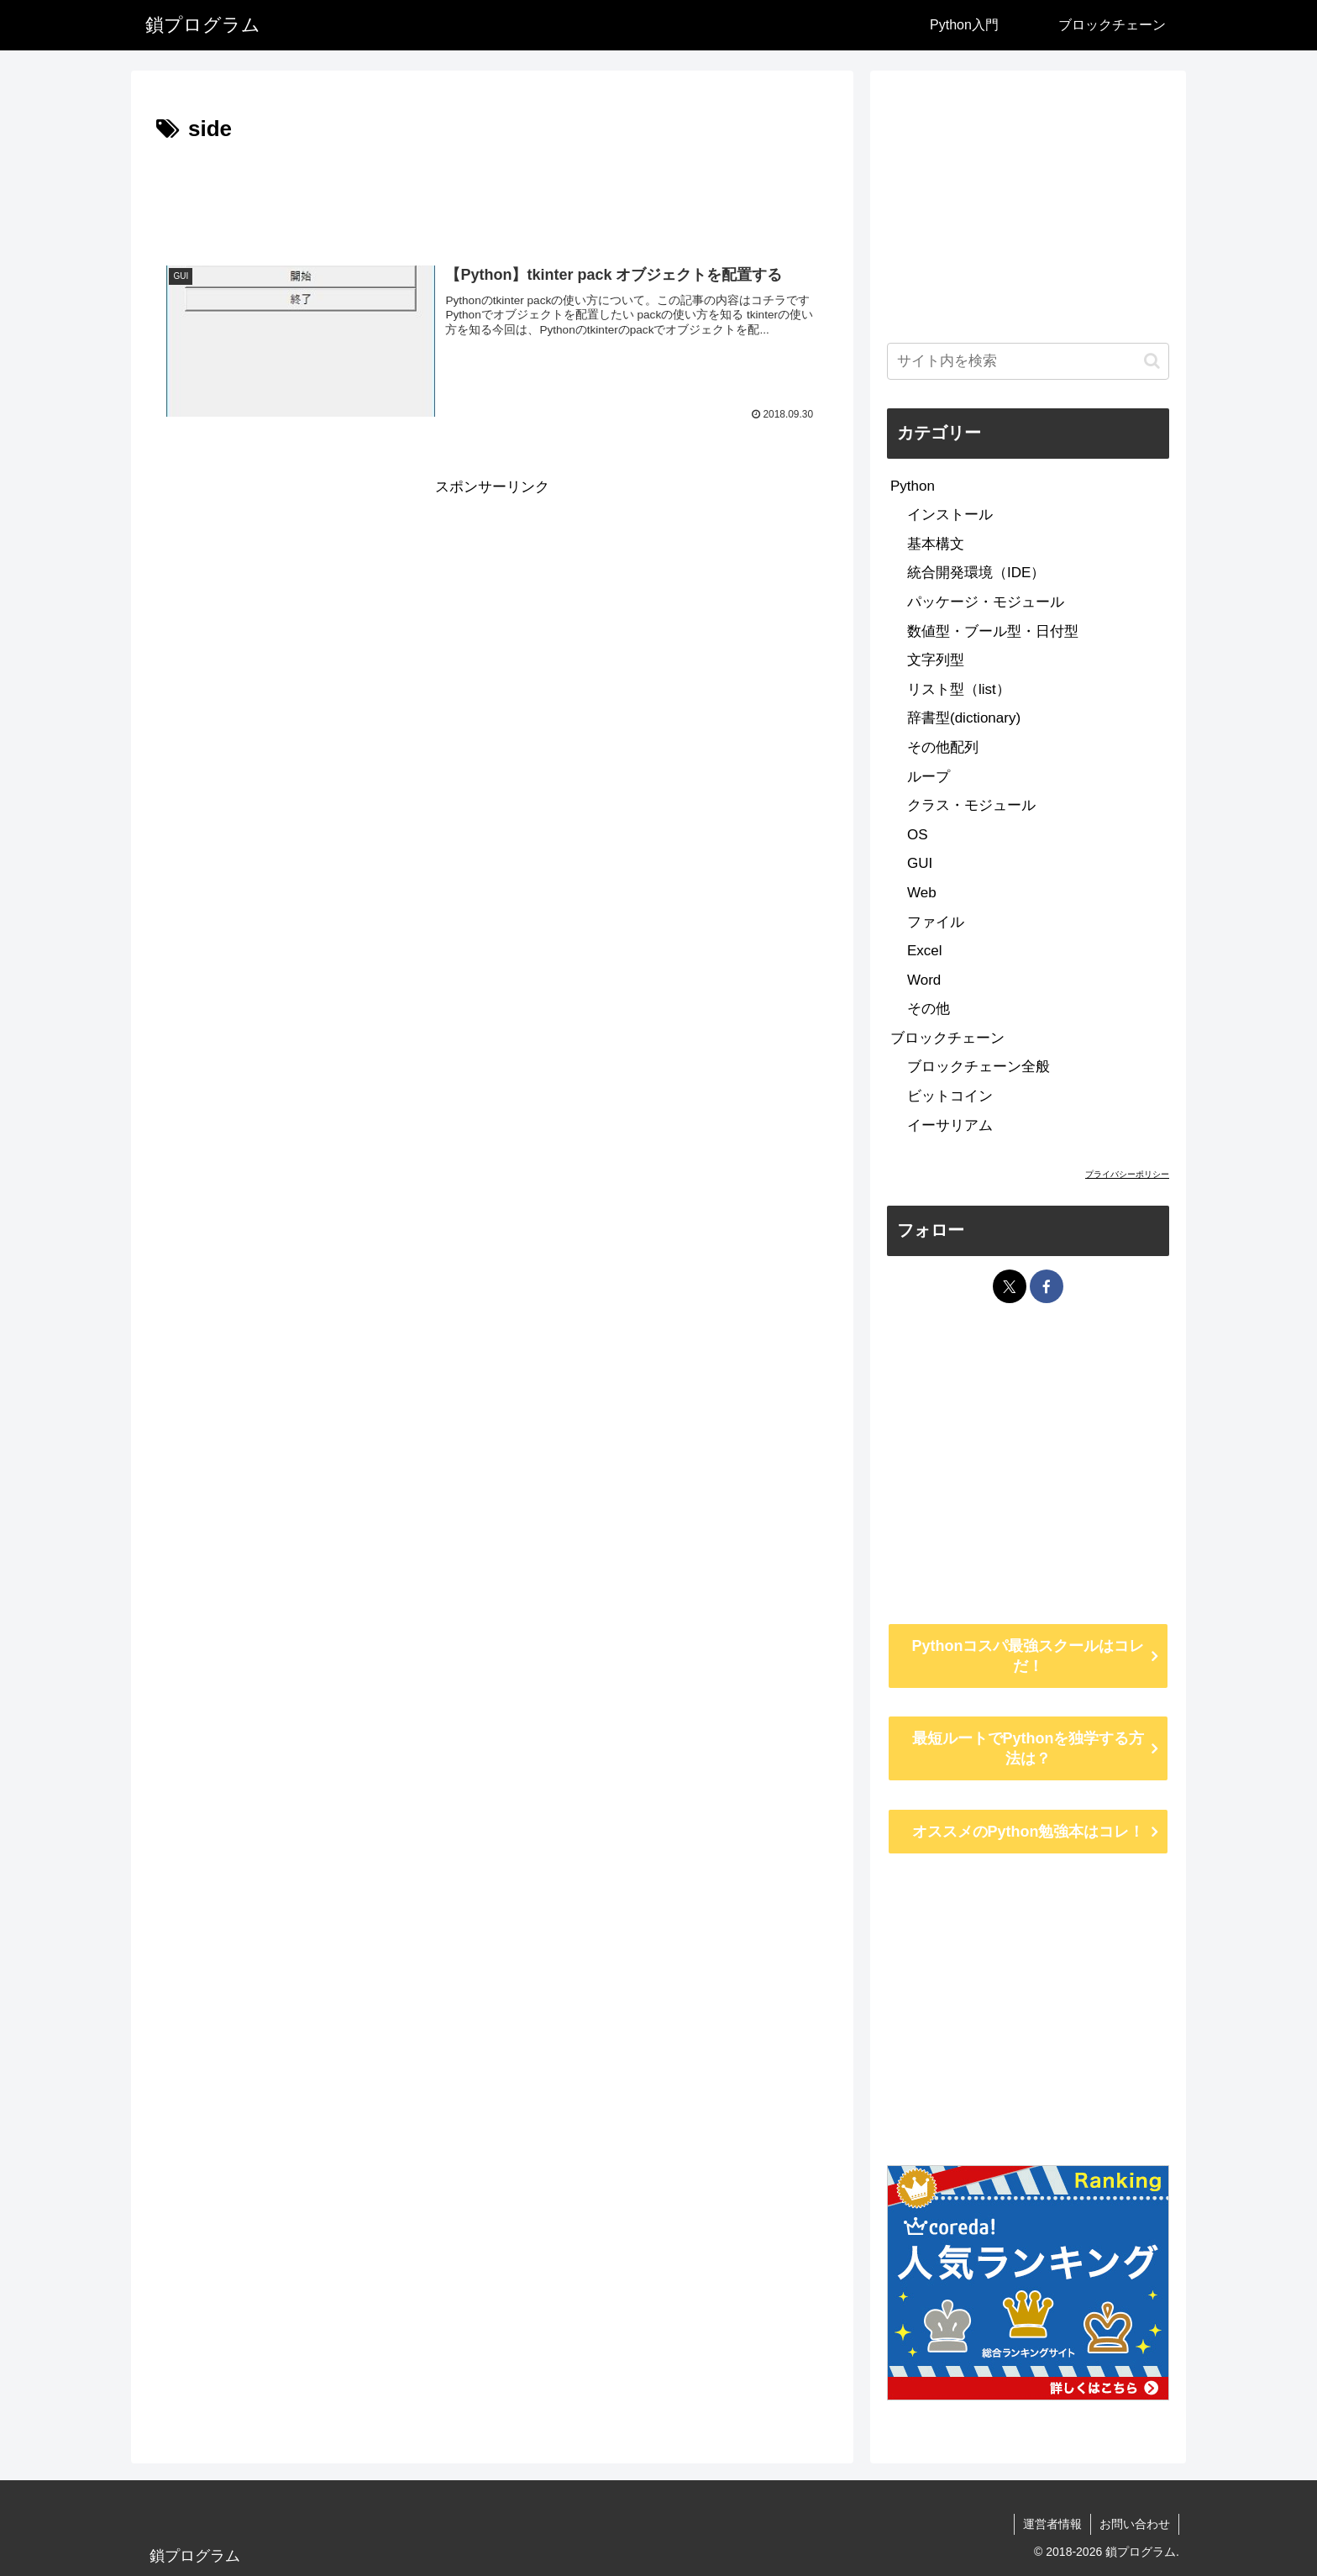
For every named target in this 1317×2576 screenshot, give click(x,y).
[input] (1028, 361)
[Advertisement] (492, 195)
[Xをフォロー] (1009, 1286)
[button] (1152, 361)
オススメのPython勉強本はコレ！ (1028, 1831)
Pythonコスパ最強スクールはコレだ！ (1028, 1656)
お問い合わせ (1134, 2524)
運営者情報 (1052, 2524)
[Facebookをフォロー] (1046, 1286)
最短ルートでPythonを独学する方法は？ (1028, 1748)
